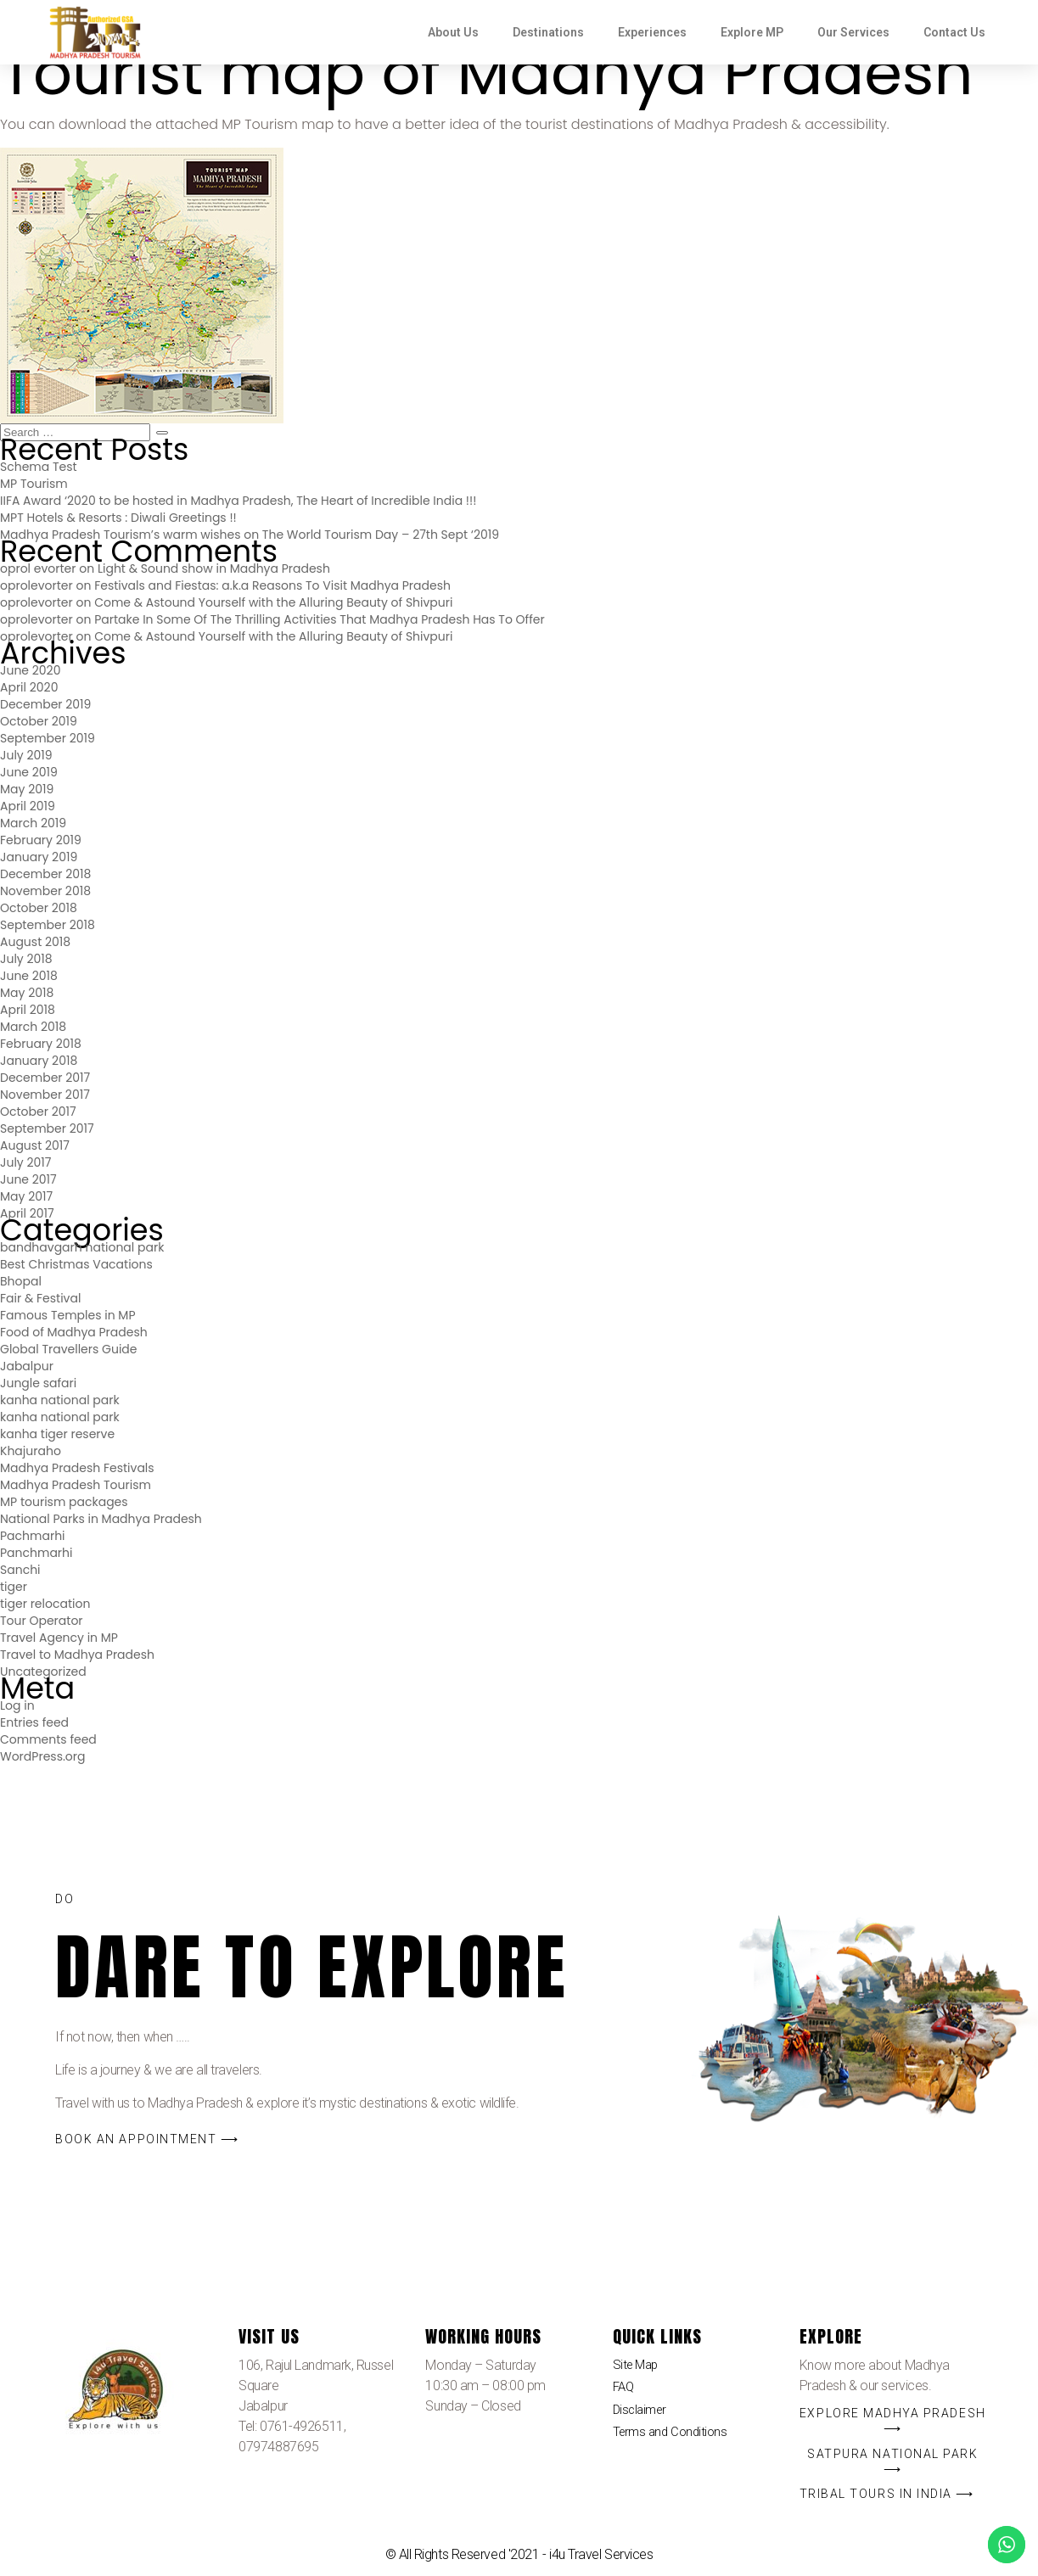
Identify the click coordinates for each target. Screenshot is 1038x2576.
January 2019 (38, 856)
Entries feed (34, 1722)
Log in (17, 1705)
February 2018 (40, 1043)
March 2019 (33, 823)
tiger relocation (45, 1603)
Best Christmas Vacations (76, 1264)
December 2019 (45, 704)
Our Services (853, 32)
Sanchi (20, 1569)
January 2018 (38, 1060)
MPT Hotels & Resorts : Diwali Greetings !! (118, 517)
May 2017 (26, 1196)
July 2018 (26, 958)
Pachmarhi (32, 1535)
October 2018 (38, 907)
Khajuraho (30, 1450)
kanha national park (60, 1400)
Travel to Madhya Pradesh (77, 1654)
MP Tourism (34, 483)
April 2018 (27, 1009)
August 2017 (35, 1145)
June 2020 (30, 670)
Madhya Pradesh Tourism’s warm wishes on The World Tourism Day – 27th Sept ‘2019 (249, 534)
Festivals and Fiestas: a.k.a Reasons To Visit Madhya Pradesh (272, 585)
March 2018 (33, 1026)
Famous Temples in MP (68, 1315)
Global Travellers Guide (68, 1349)
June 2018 (29, 975)
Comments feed (48, 1739)
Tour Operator (41, 1620)
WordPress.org (43, 1756)
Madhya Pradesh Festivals (77, 1467)
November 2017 (45, 1094)
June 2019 (29, 772)
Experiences (652, 32)
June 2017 (28, 1179)
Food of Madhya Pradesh (74, 1332)
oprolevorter (36, 585)
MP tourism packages (64, 1501)
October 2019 (38, 721)
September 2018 (47, 924)
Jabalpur (26, 1366)
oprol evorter (38, 568)
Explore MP (752, 32)
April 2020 (29, 687)
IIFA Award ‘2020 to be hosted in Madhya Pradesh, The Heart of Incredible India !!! (238, 500)
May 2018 (26, 992)
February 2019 (40, 840)
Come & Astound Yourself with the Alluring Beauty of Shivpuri (273, 602)
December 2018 (45, 873)
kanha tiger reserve (57, 1433)
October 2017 (38, 1111)
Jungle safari (38, 1383)
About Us (453, 32)
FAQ (625, 2391)
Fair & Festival (40, 1298)
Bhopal (21, 1281)
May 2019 (26, 789)
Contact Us (954, 32)
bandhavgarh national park (82, 1247)
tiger (13, 1586)
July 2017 (25, 1162)
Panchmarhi (36, 1552)
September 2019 (47, 738)
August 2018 (35, 941)
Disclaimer (642, 2414)
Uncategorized (43, 1671)
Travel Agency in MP (59, 1637)
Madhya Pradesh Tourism (75, 1484)
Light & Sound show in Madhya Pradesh (214, 568)
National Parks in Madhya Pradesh (101, 1518)
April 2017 (27, 1213)
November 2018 (45, 890)
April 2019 (27, 806)
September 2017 (47, 1128)
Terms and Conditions (673, 2439)
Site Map (637, 2366)
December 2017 (45, 1077)
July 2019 (26, 755)
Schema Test (38, 466)
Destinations (548, 32)
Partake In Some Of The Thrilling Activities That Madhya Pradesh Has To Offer (319, 619)
